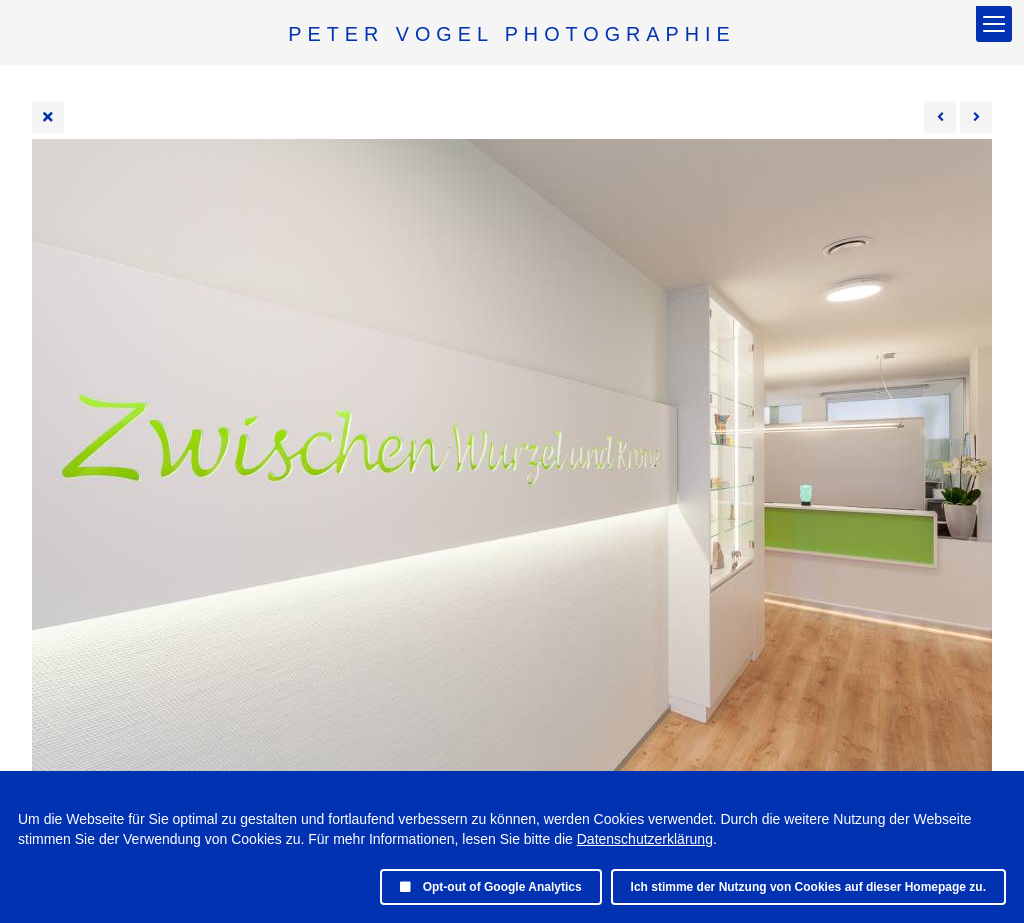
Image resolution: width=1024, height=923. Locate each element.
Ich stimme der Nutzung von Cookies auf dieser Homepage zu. (808, 887)
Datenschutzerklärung (645, 839)
